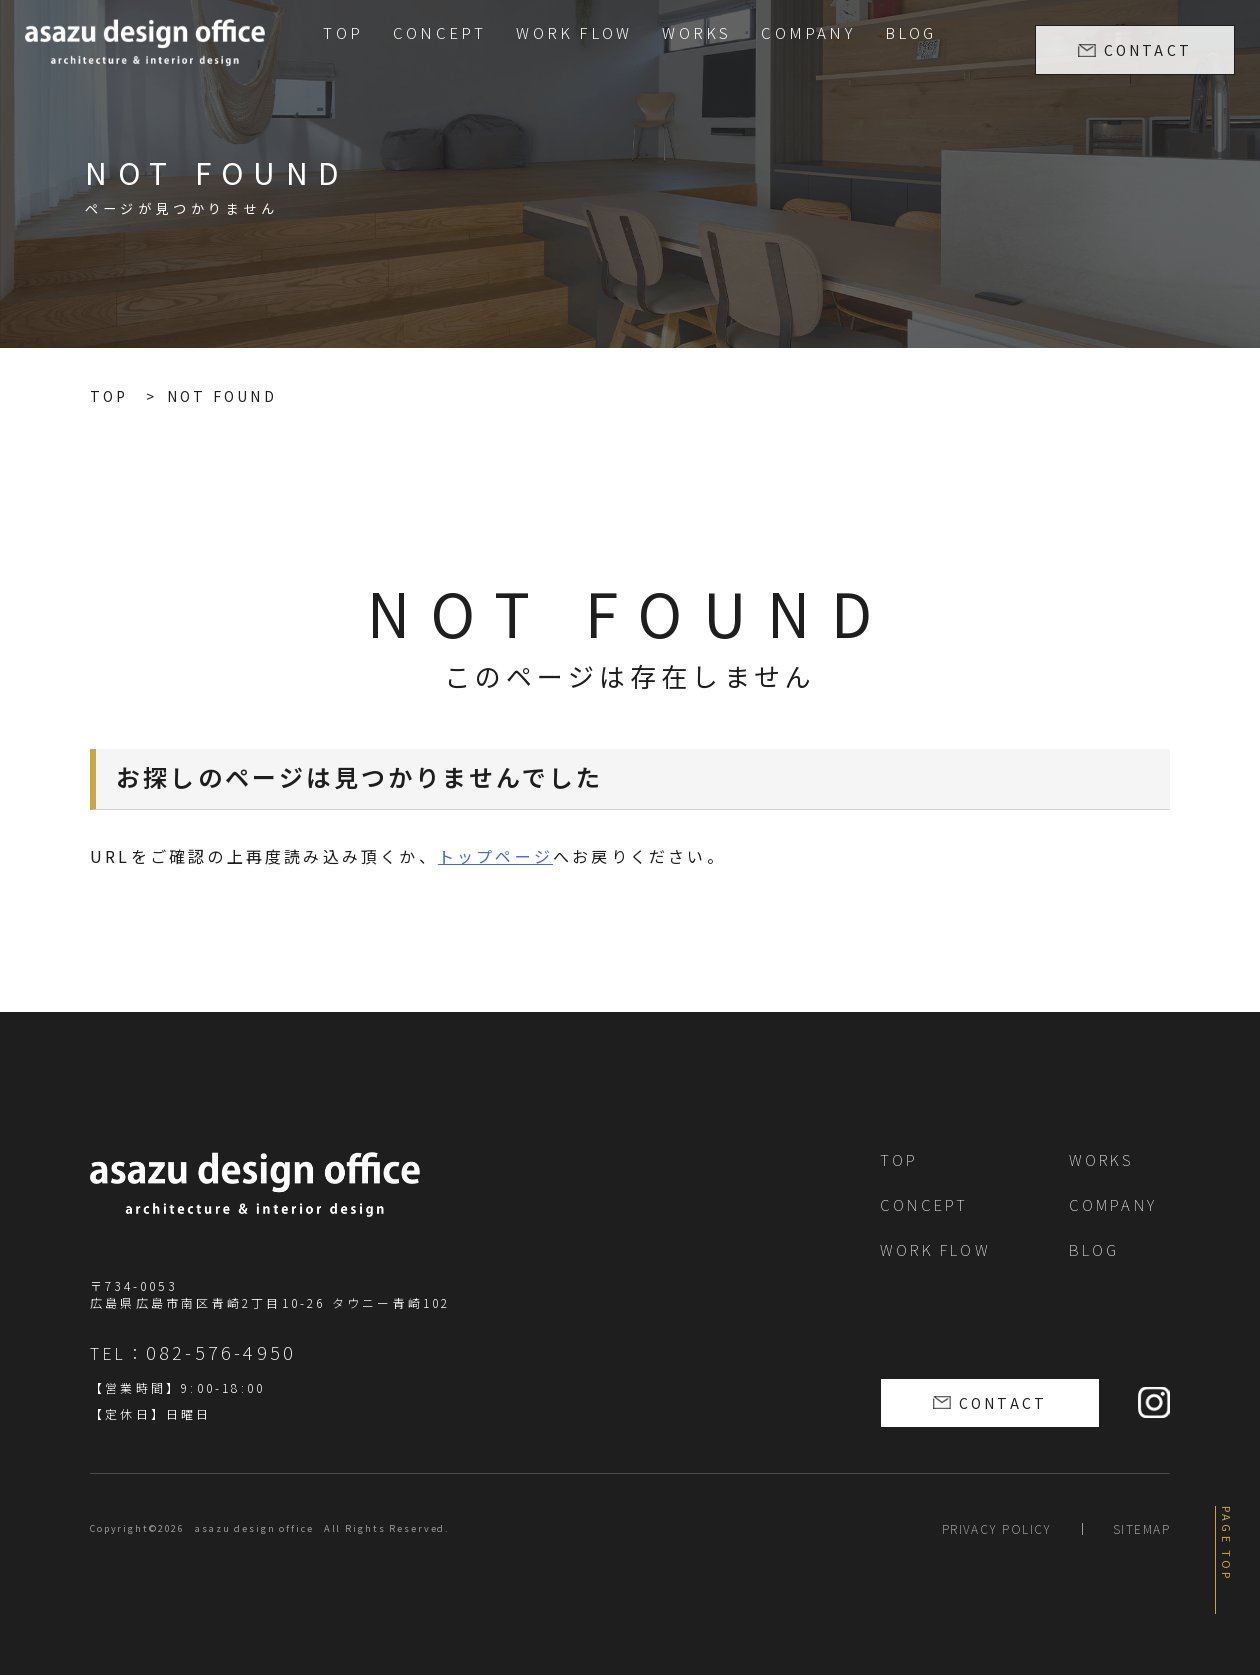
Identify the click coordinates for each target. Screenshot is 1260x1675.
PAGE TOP (1227, 1544)
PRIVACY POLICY (997, 1528)
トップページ (495, 856)
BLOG (911, 32)
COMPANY (807, 32)
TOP (343, 32)
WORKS (696, 32)
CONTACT (1148, 50)
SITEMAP (1141, 1528)
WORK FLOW (574, 32)
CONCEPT (439, 32)
